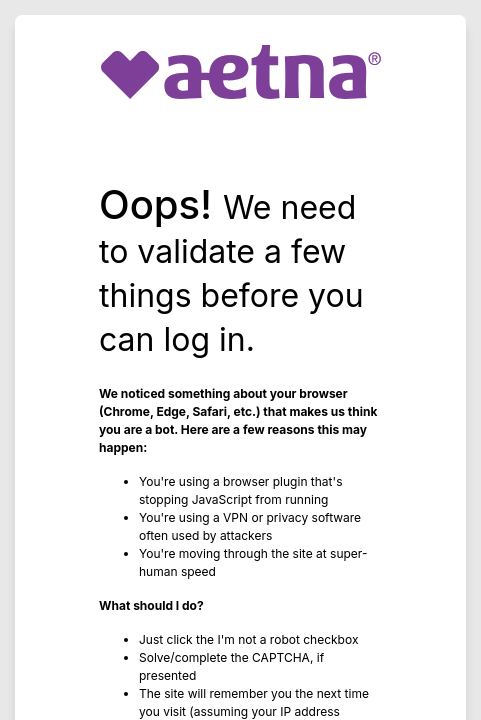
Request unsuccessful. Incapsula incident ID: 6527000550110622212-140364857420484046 (240, 360)
